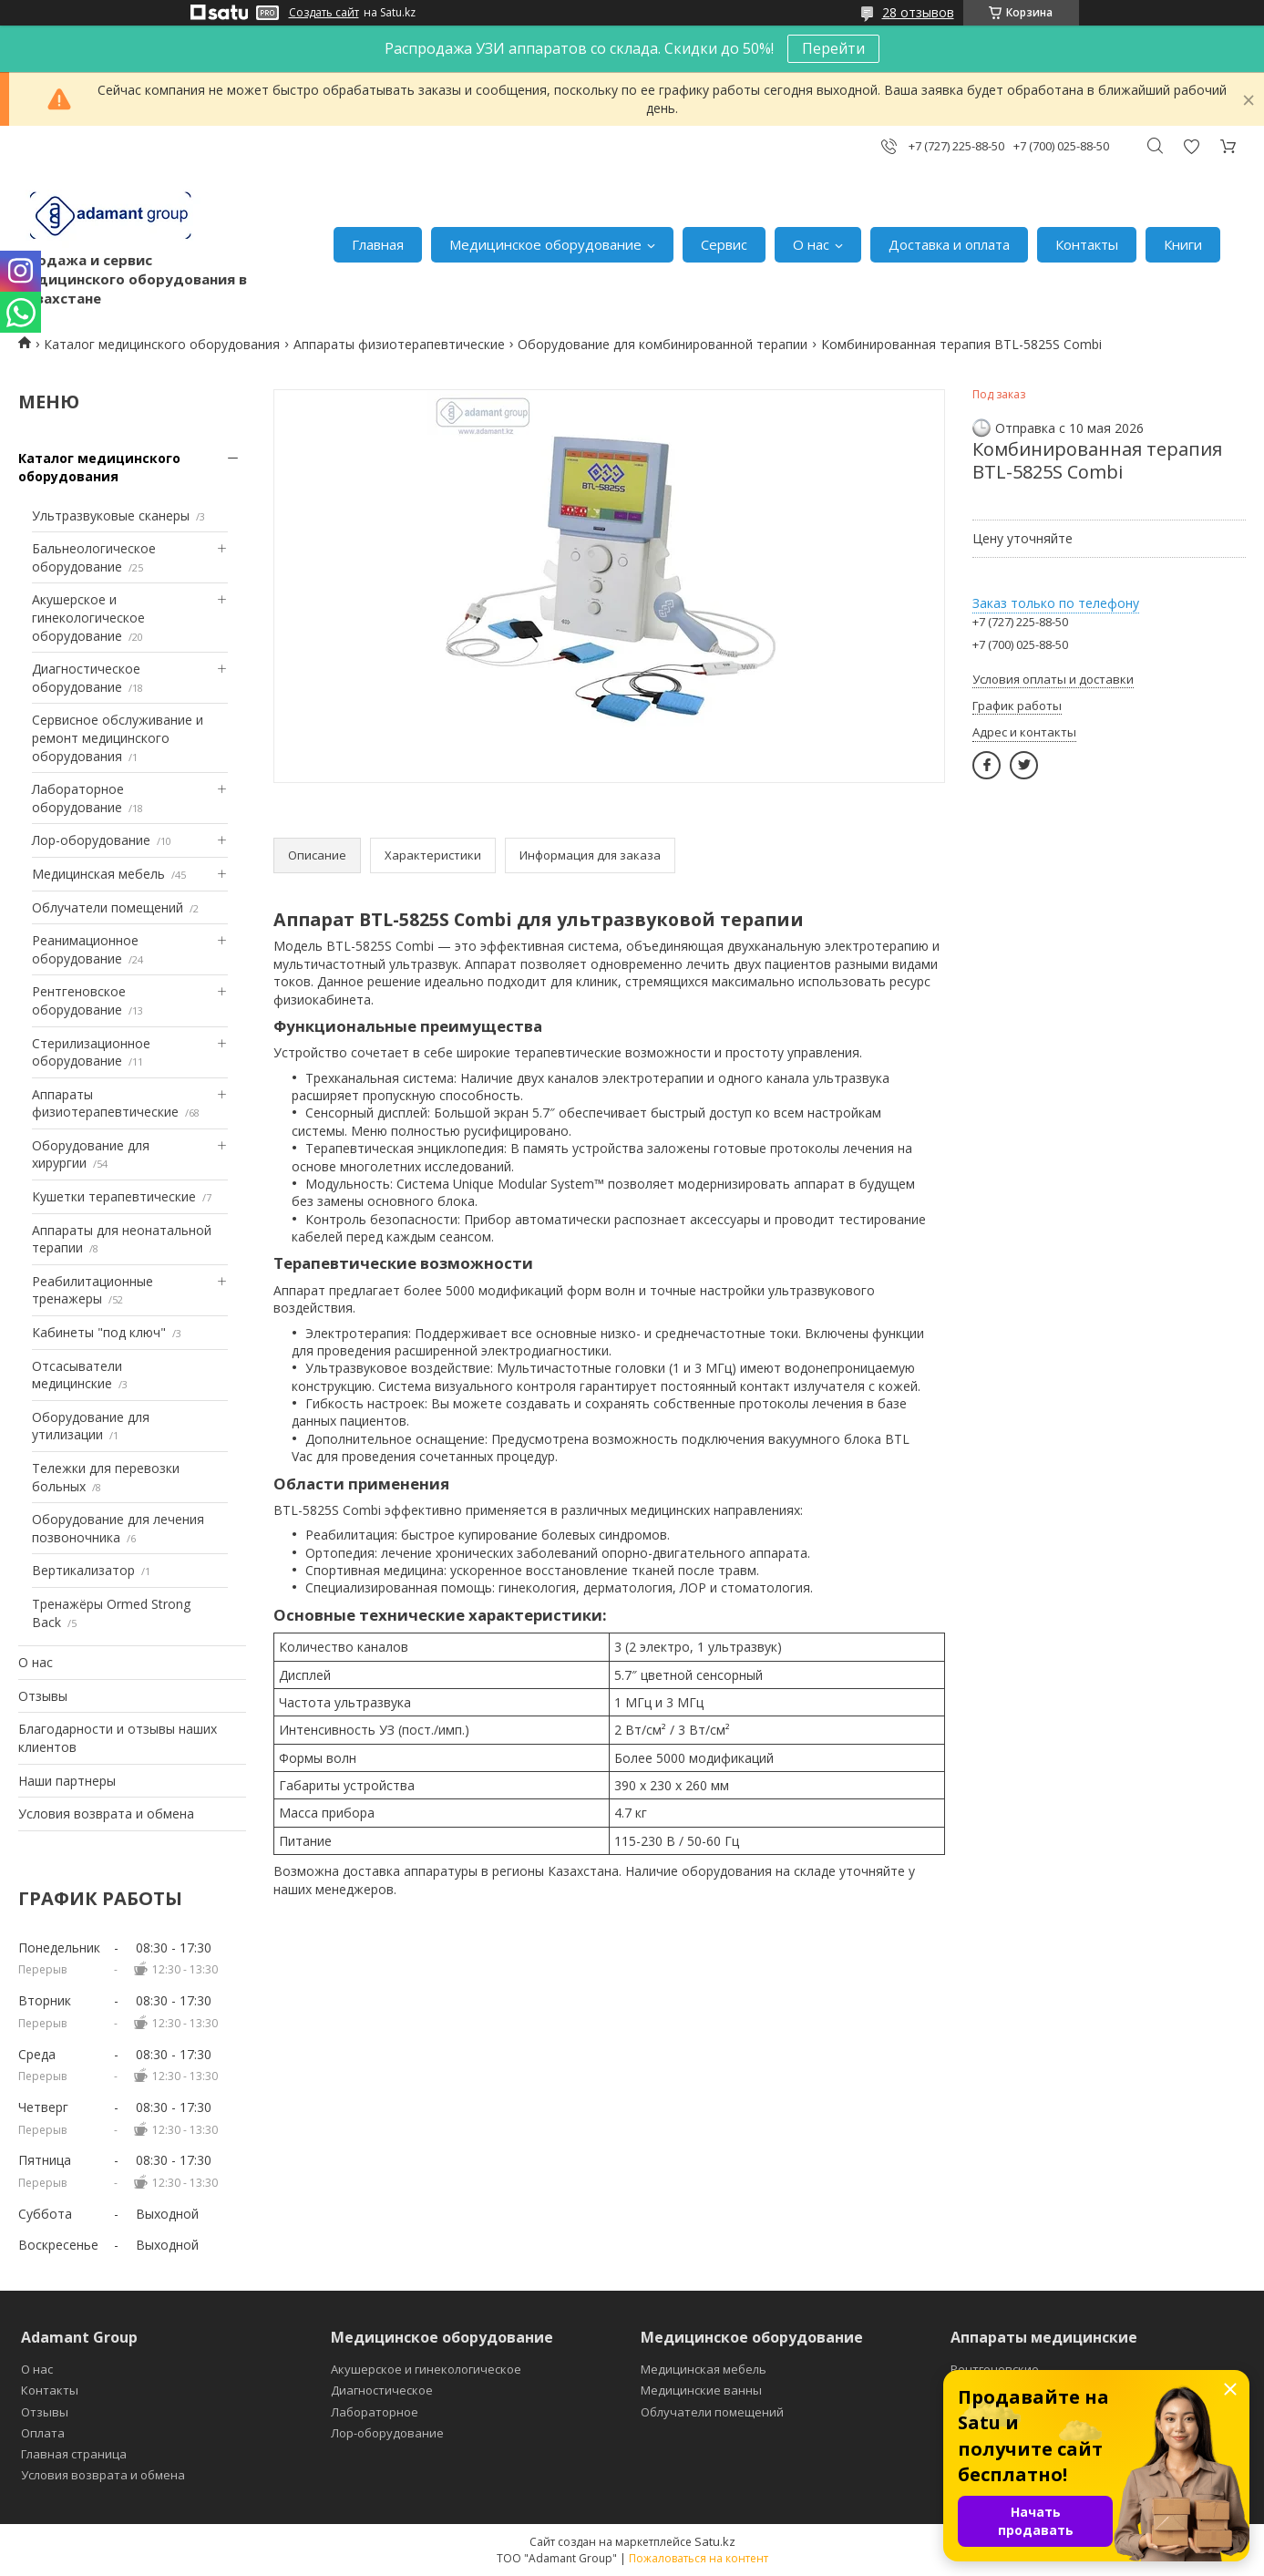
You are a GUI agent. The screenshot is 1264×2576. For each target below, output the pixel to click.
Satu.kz (714, 2541)
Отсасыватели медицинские (77, 1375)
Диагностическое (382, 2390)
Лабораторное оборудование (78, 798)
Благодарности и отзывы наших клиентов (117, 1738)
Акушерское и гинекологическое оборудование (88, 617)
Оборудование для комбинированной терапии (662, 344)
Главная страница (74, 2454)
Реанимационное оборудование (85, 949)
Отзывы (42, 1696)
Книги (1183, 244)
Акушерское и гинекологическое (426, 2369)
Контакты (1086, 244)
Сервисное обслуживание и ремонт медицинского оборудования (117, 737)
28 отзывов (918, 12)
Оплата (43, 2433)
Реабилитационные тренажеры (92, 1290)
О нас (811, 244)
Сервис (724, 244)
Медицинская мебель (98, 873)
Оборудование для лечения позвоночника (118, 1528)
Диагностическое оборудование (86, 678)
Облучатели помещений (107, 907)
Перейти (833, 48)
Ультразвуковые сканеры (111, 515)
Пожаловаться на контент (698, 2558)
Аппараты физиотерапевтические (399, 344)
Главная (378, 244)
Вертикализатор (83, 1570)
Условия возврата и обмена (106, 1813)
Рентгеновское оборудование (79, 1000)
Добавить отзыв (1191, 146)
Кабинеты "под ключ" (99, 1332)
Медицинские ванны (701, 2390)
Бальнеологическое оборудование (94, 557)
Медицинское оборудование (545, 244)
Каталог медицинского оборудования (162, 344)
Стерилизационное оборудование (91, 1052)
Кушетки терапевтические (114, 1196)
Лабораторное (374, 2412)
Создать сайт (324, 12)
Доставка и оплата (949, 244)
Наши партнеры (67, 1780)
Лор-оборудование (91, 840)
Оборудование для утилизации (90, 1426)
